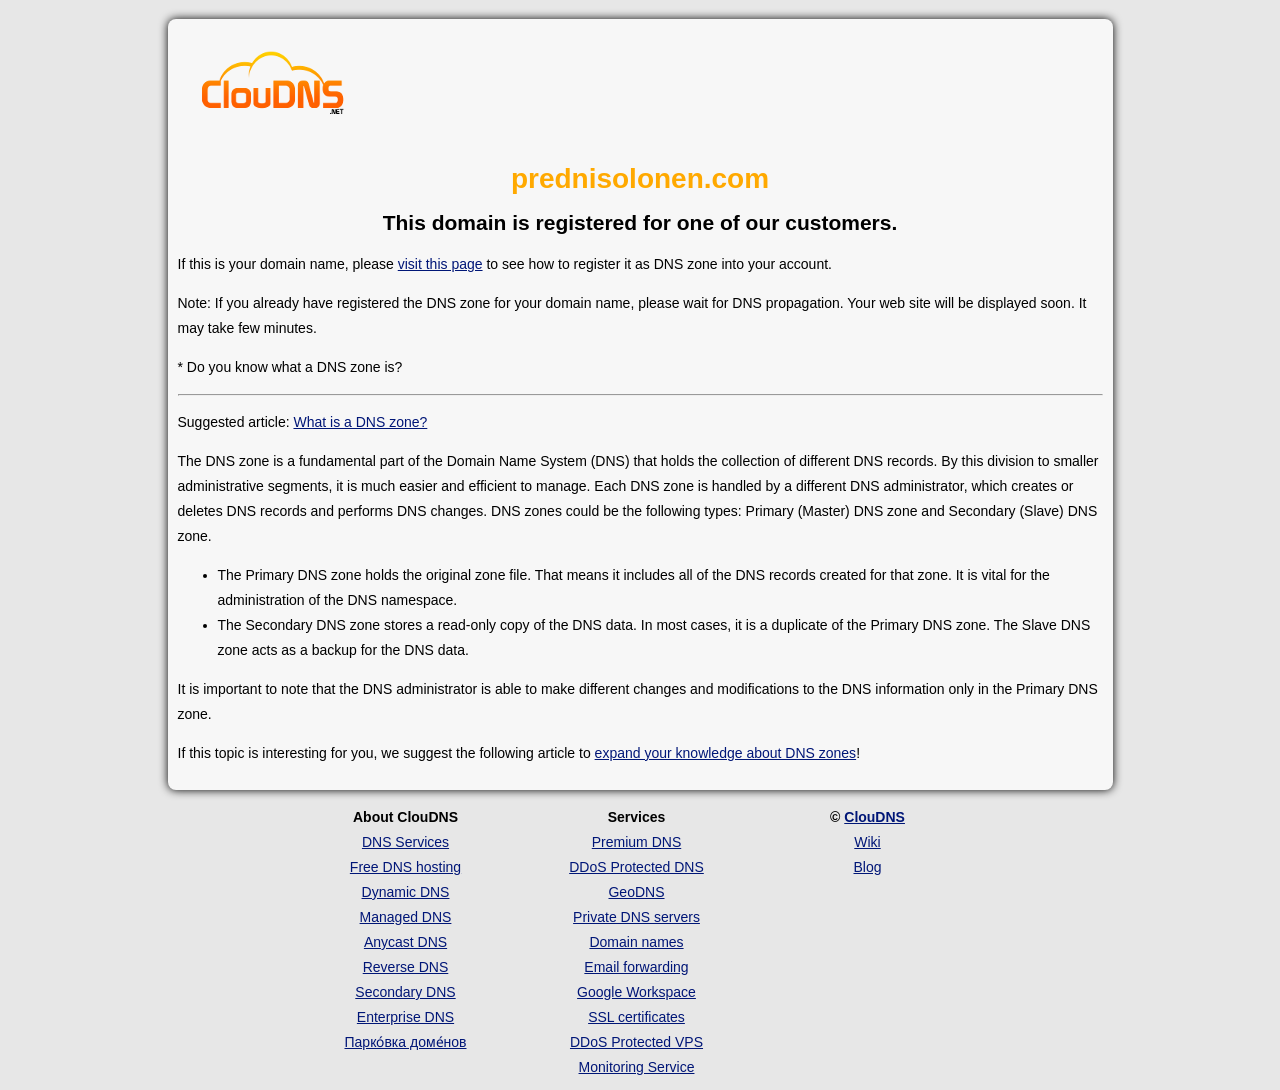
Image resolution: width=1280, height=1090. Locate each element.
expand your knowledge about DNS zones (726, 753)
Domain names (636, 942)
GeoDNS (636, 892)
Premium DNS (636, 842)
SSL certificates (636, 1017)
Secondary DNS (405, 992)
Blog (867, 867)
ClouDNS (874, 817)
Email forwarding (636, 967)
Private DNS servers (636, 917)
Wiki (867, 842)
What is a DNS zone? (360, 422)
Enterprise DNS (405, 1017)
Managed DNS (406, 917)
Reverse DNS (406, 967)
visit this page (440, 264)
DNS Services (405, 842)
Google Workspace (636, 992)
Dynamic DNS (406, 892)
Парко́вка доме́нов (406, 1042)
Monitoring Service (637, 1067)
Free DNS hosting (405, 867)
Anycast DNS (405, 942)
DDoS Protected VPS (636, 1042)
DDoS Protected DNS (636, 867)
